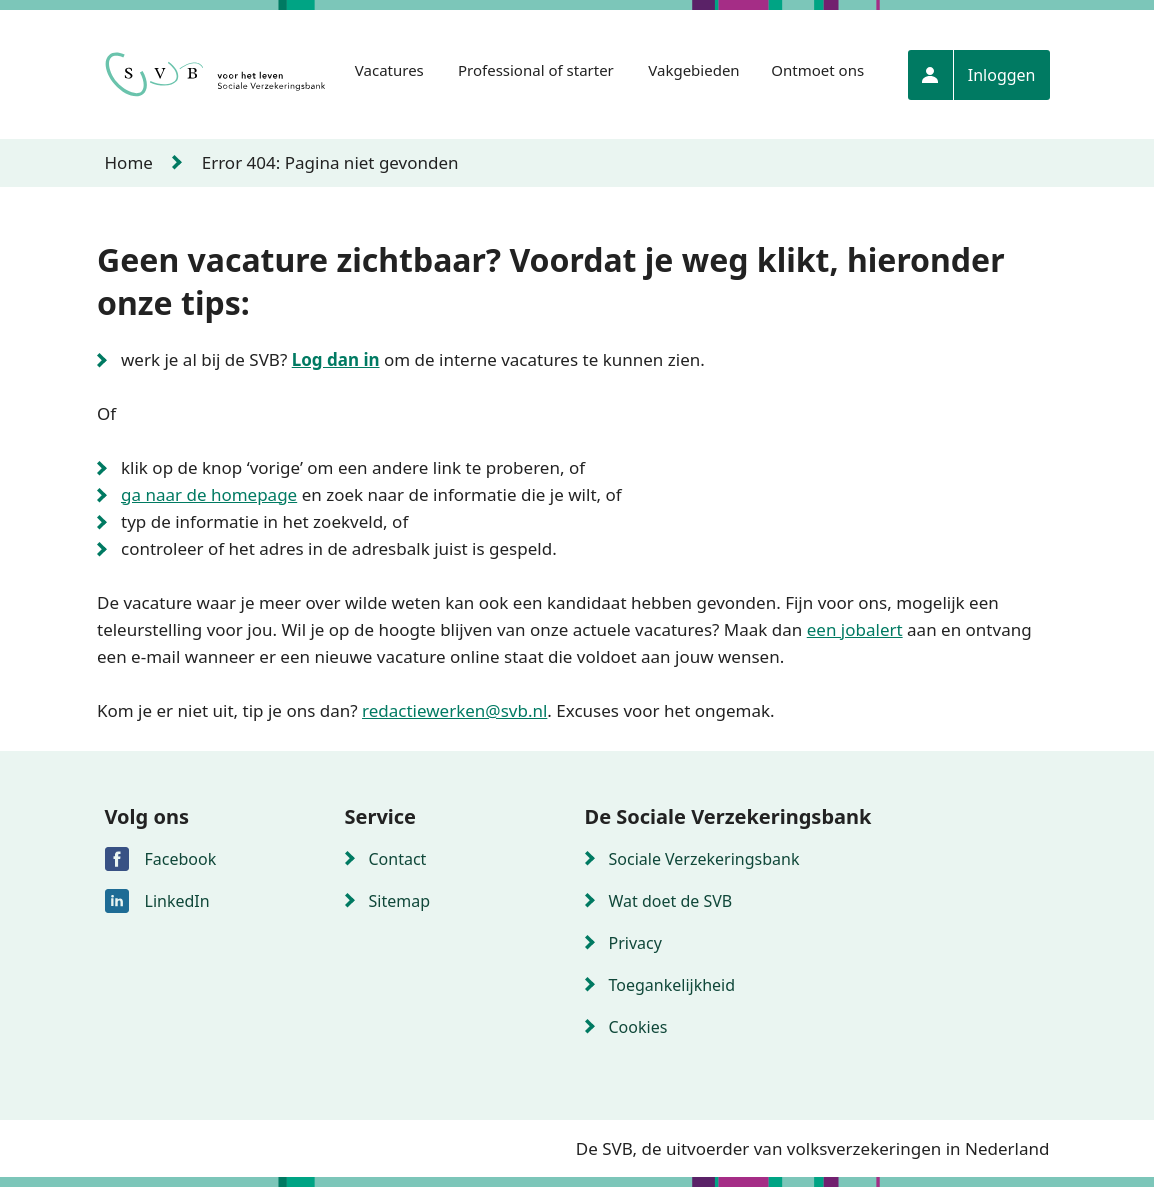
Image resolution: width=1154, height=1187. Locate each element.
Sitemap (400, 901)
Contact (398, 859)
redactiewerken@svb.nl (454, 710)
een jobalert (855, 629)
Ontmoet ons (817, 70)
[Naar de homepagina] (217, 75)
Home (129, 162)
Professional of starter (536, 70)
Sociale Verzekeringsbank (704, 859)
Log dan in (336, 359)
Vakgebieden (693, 70)
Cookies (638, 1027)
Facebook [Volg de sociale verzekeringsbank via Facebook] (181, 859)
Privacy (635, 943)
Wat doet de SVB (671, 901)
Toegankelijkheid (672, 985)
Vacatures (389, 70)
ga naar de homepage (209, 494)
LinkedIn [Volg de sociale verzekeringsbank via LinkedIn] (177, 901)
